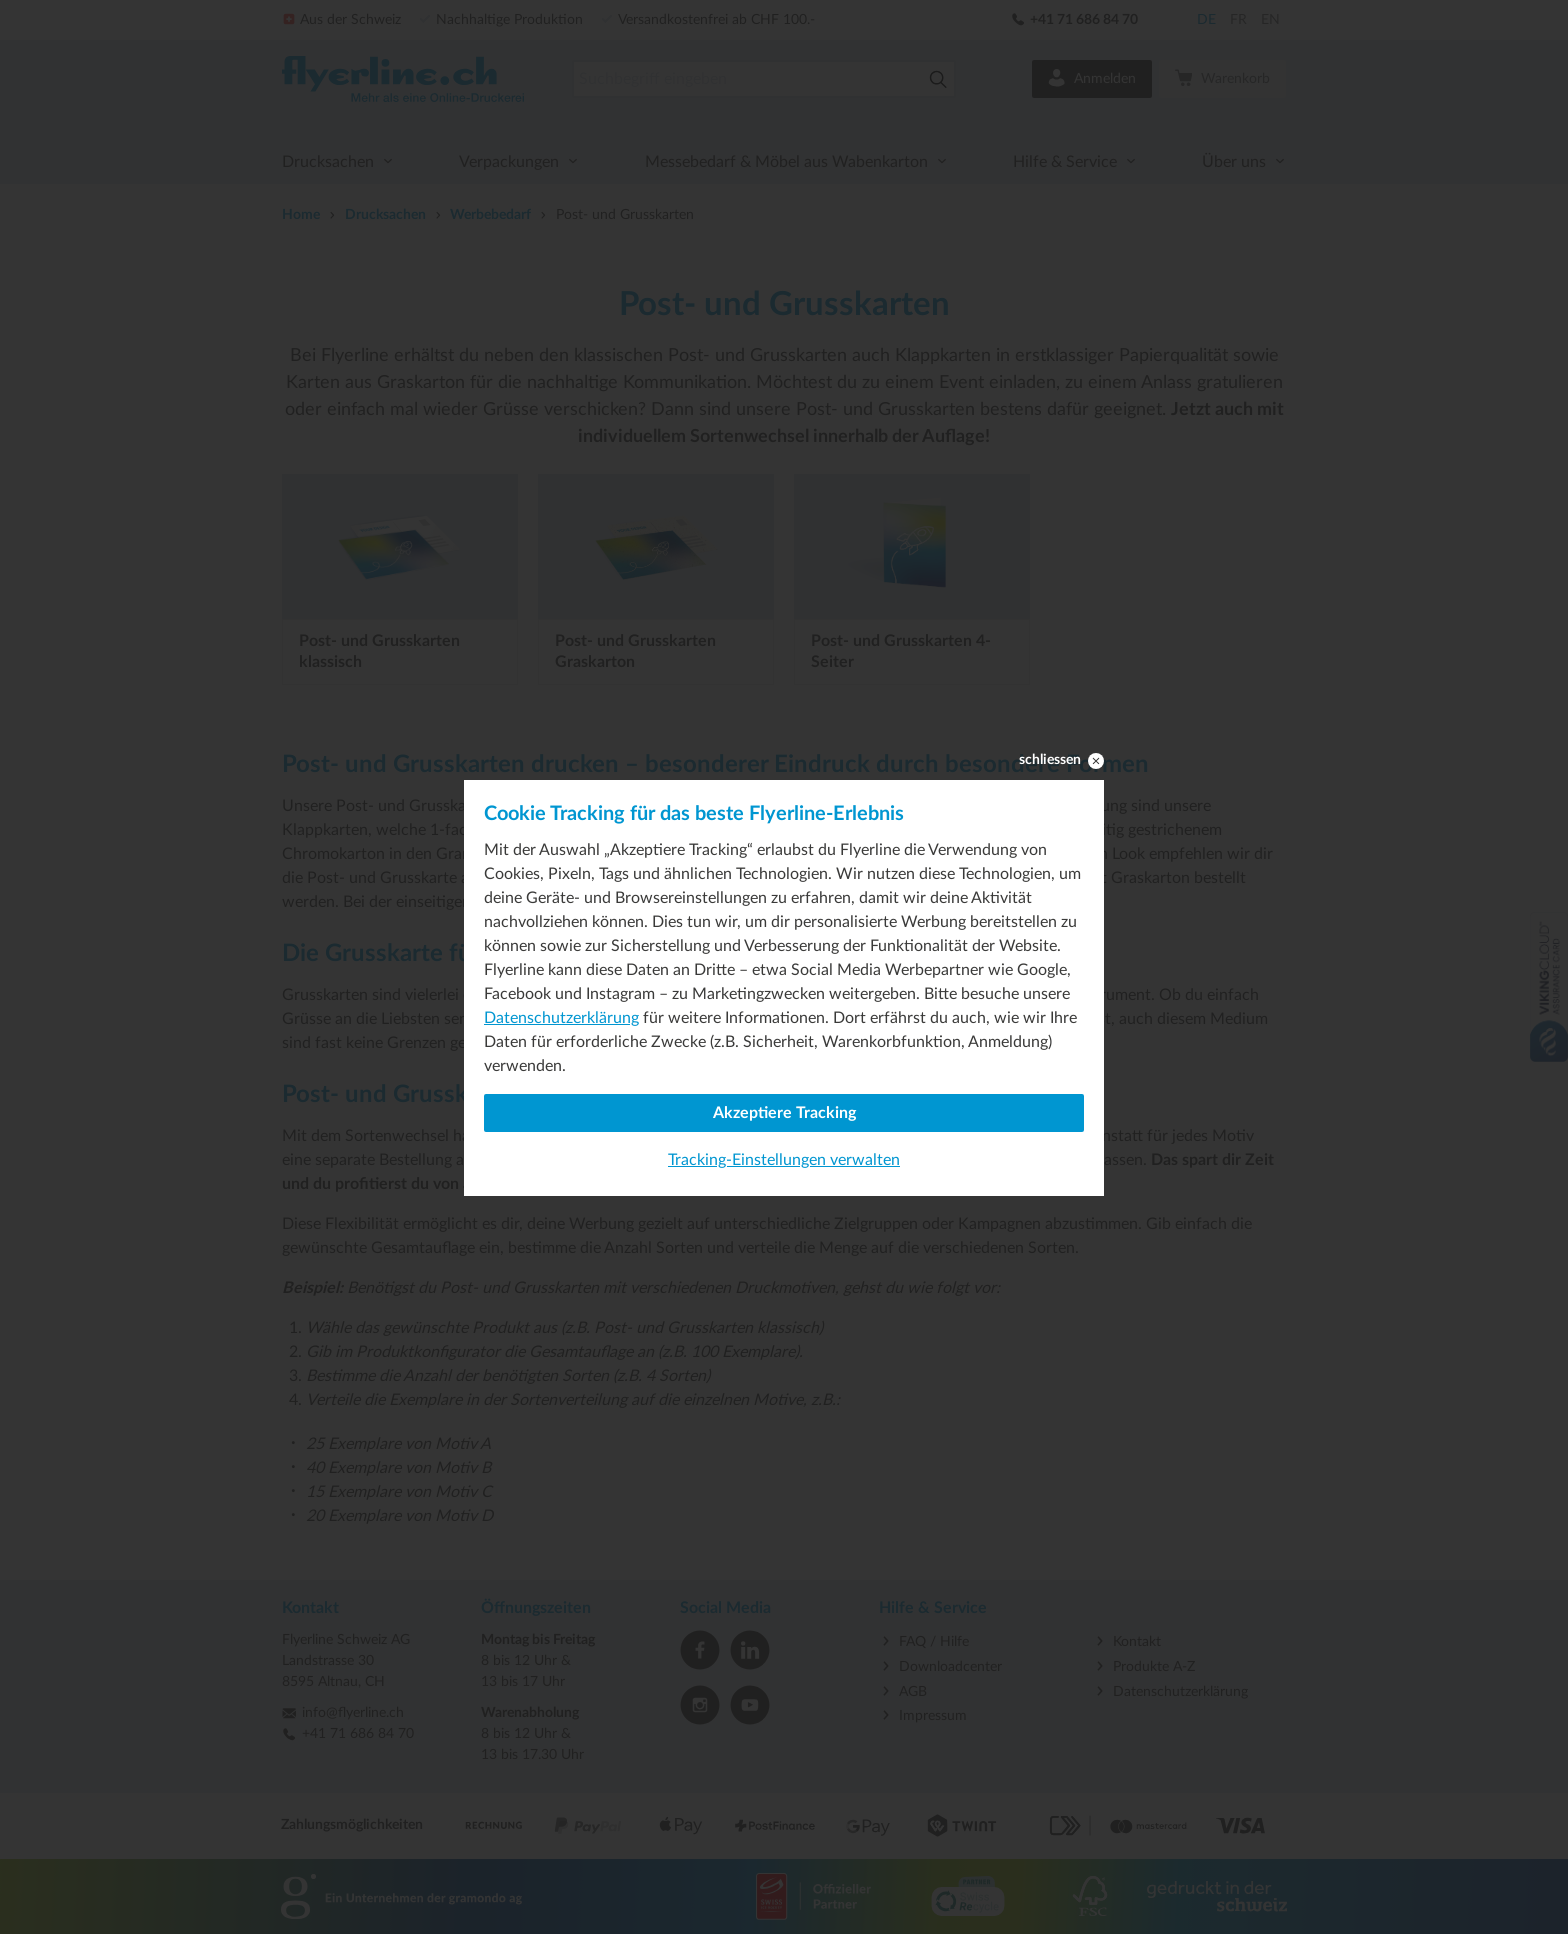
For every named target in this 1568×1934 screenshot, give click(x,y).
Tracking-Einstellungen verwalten (784, 1160)
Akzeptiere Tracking (784, 1113)
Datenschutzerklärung (561, 1018)
